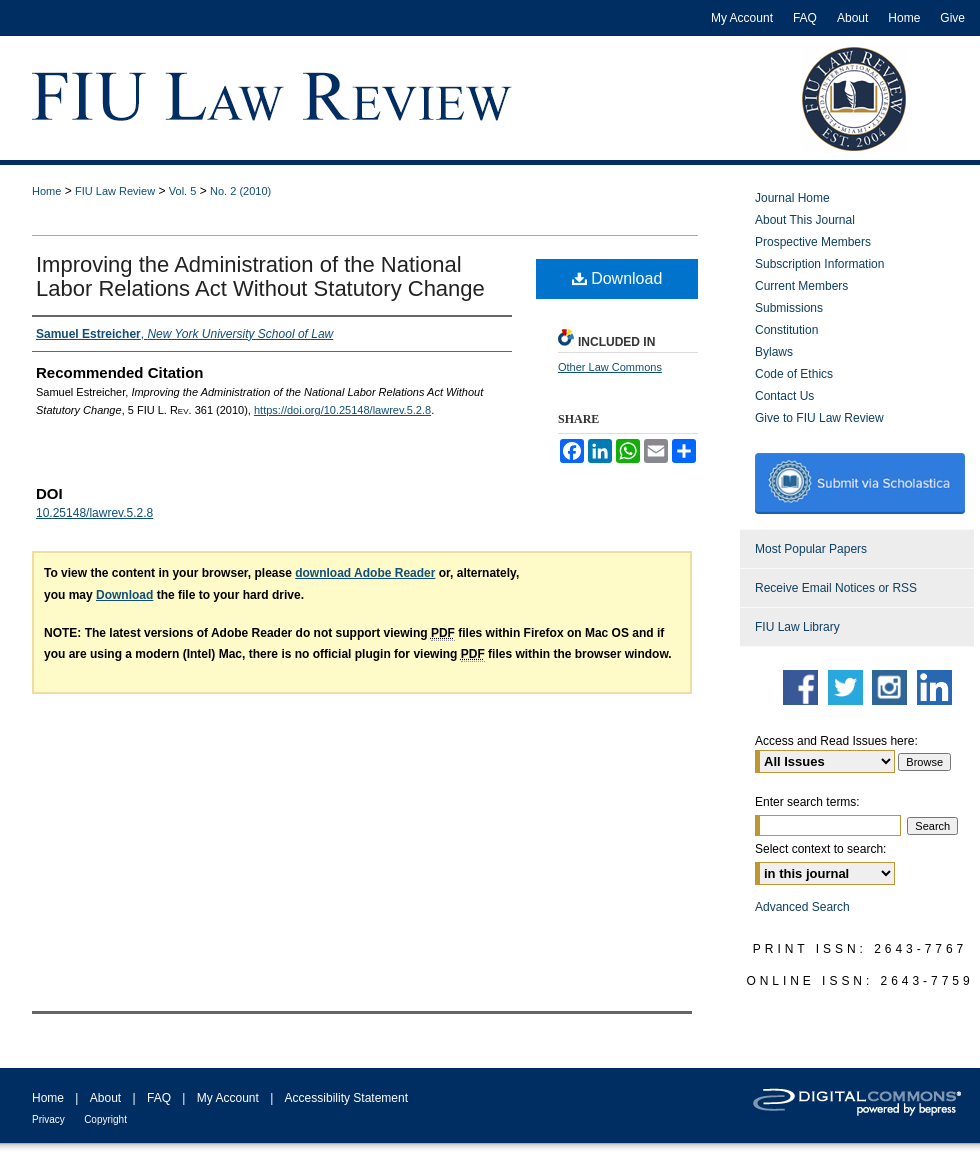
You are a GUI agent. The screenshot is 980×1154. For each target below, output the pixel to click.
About (105, 1098)
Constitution (786, 330)
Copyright (105, 1119)
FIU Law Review (115, 191)
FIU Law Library (797, 627)
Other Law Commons (610, 367)
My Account (228, 1098)
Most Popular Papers (811, 549)
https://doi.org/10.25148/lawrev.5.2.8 (342, 410)
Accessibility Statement (346, 1098)
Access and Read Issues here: (836, 741)
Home (46, 191)
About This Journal (805, 220)
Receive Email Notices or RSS (836, 588)
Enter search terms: (807, 802)
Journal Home (792, 198)
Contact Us (784, 396)
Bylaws (774, 352)
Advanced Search (802, 907)
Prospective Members (813, 242)
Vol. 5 (183, 191)
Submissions (789, 308)
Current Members (801, 286)
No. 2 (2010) (240, 191)
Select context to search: (820, 849)
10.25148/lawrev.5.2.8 (94, 513)
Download (617, 278)
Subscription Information (819, 264)
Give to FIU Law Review (819, 418)
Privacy (48, 1119)
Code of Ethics (794, 374)
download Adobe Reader (365, 573)
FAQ (159, 1098)
